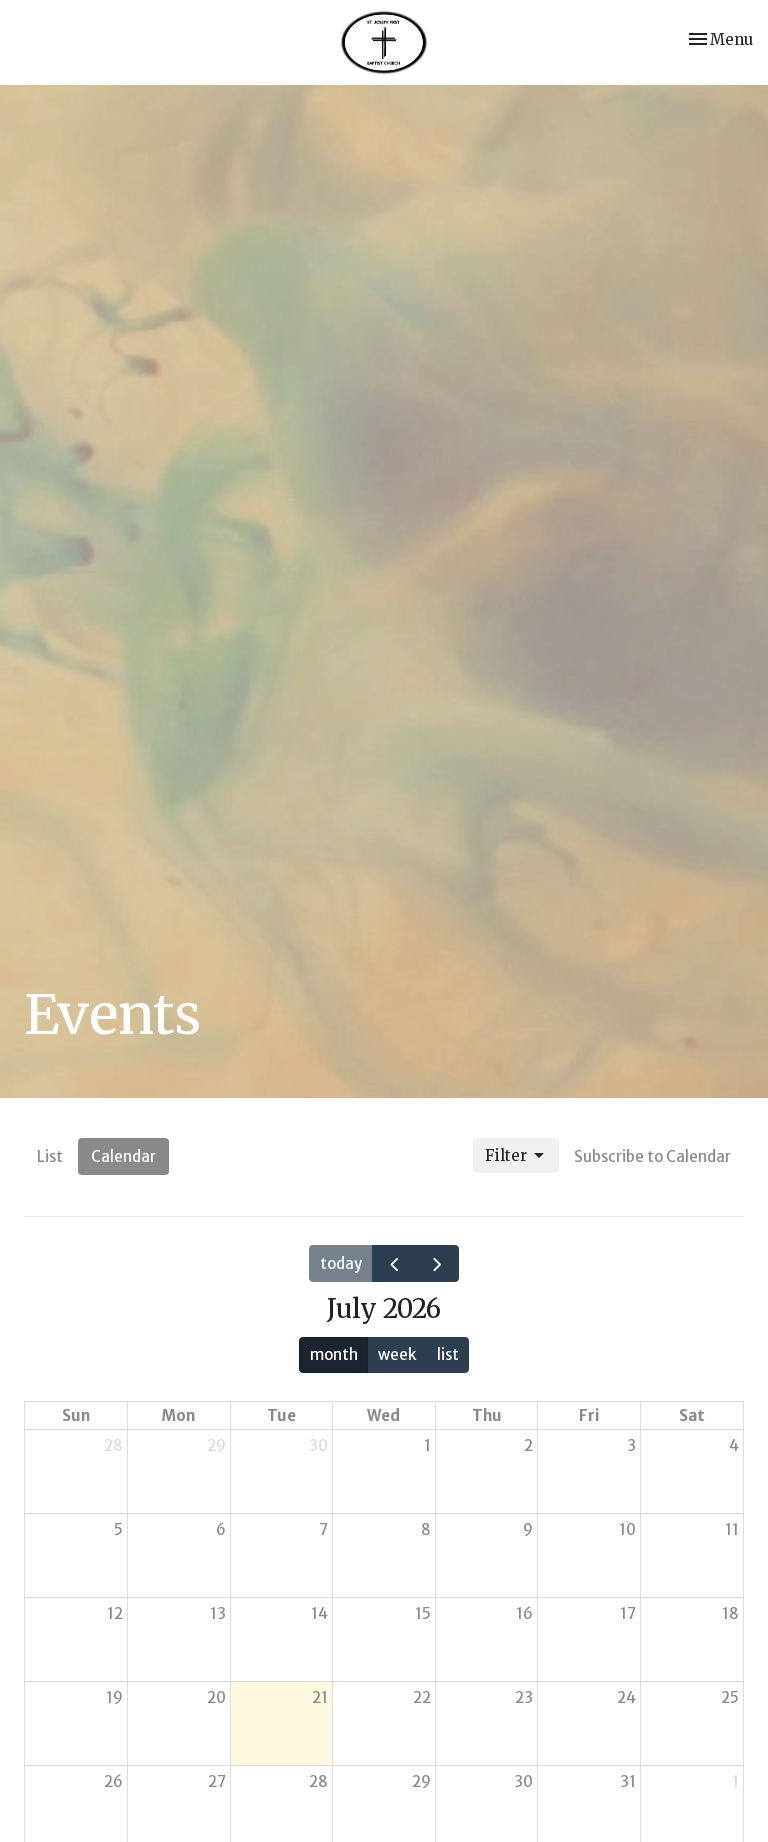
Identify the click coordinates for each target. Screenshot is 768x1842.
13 (218, 1613)
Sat (692, 1415)
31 (628, 1781)
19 (114, 1697)
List (50, 1156)
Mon (178, 1415)
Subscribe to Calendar (652, 1156)
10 (627, 1529)
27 (217, 1781)
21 (320, 1697)
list (448, 1354)
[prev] (394, 1263)
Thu (487, 1415)
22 (422, 1697)
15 (423, 1613)
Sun (76, 1415)
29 (216, 1445)
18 (730, 1613)
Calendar (123, 1156)
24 (626, 1697)
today (341, 1263)
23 (524, 1697)
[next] (437, 1263)
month (334, 1354)
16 (524, 1613)
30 (318, 1445)
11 (732, 1529)
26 (113, 1781)
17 (628, 1613)
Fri (589, 1415)
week (397, 1354)
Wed (383, 1415)
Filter (516, 1156)
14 (319, 1613)
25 (730, 1697)
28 (113, 1445)
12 (115, 1613)
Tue (281, 1415)
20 (216, 1697)
